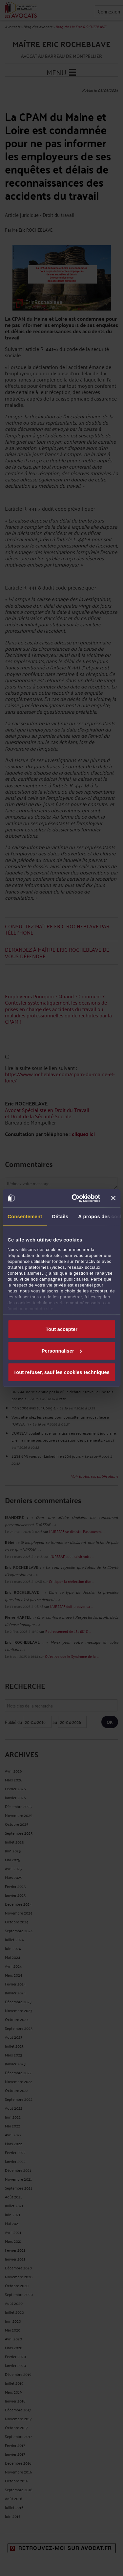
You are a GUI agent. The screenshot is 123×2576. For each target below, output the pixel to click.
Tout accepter (61, 1329)
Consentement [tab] (25, 1216)
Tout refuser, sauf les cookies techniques (61, 1372)
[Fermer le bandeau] (113, 1198)
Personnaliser (62, 1350)
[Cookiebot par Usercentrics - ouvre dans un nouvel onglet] (74, 1198)
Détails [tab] (60, 1216)
